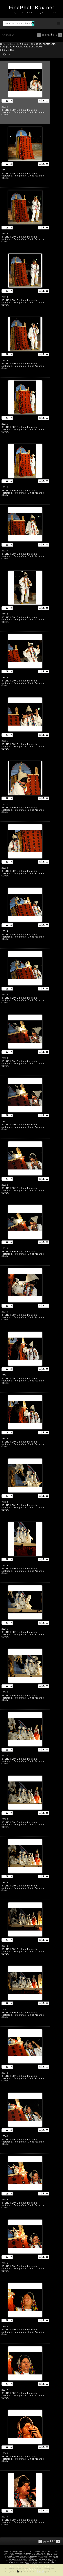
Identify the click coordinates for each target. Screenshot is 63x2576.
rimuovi (40, 2571)
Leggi (19, 2571)
